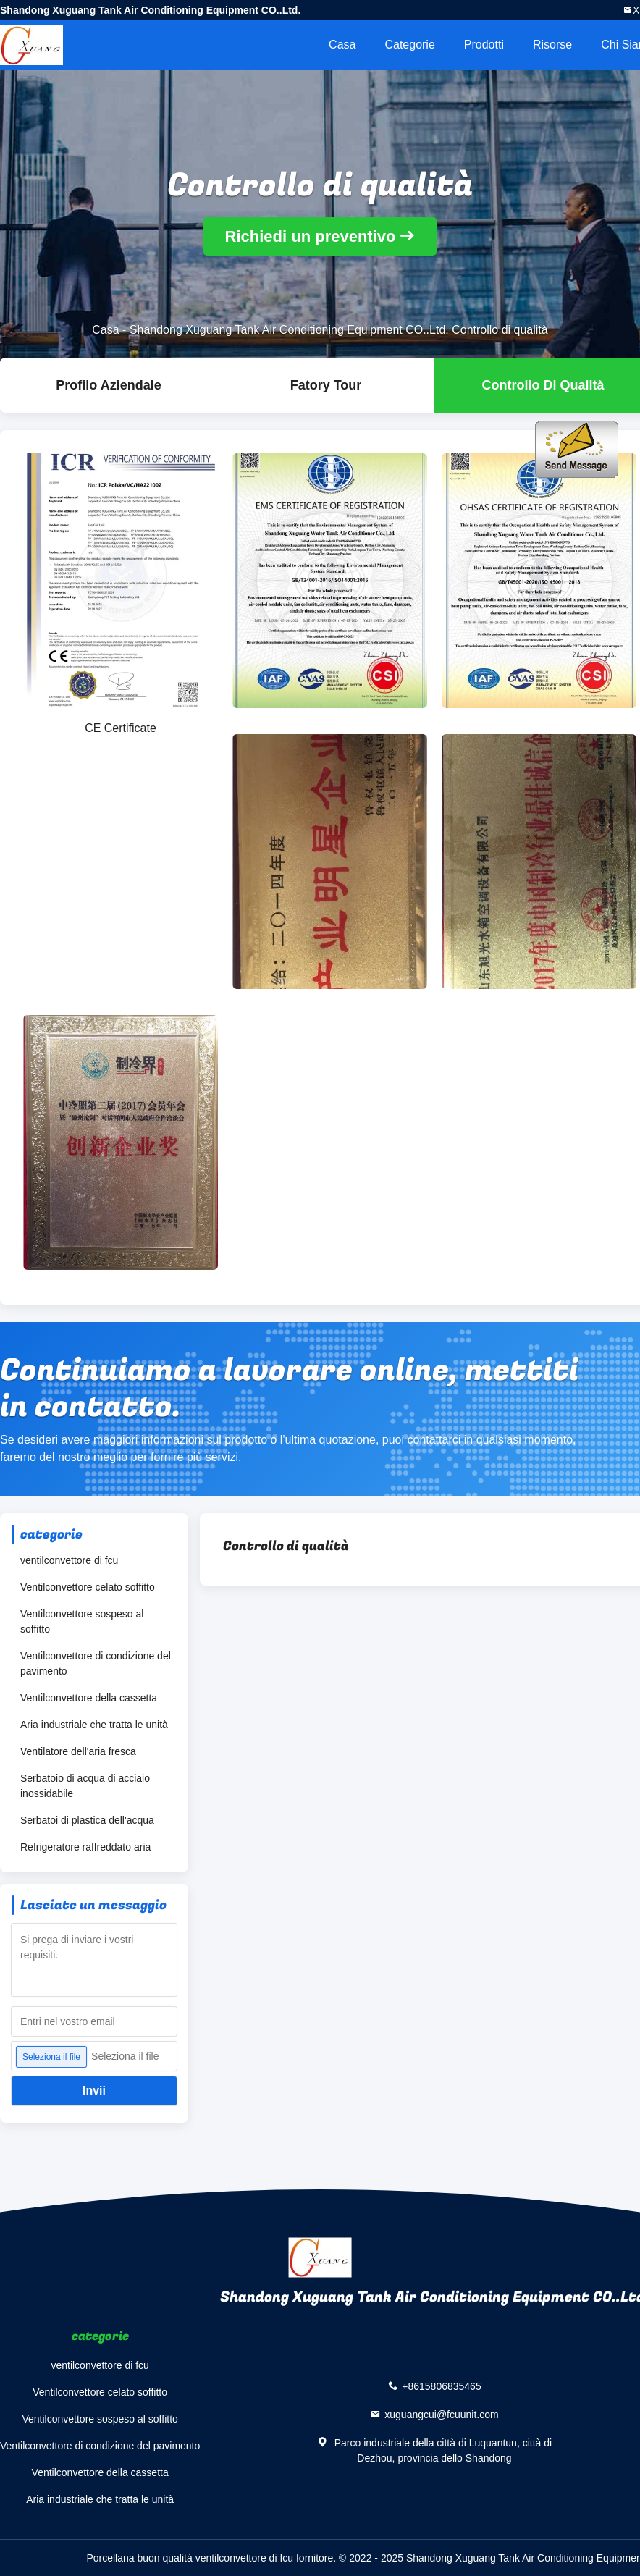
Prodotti (484, 44)
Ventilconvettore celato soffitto (87, 1587)
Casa (342, 44)
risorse (552, 44)
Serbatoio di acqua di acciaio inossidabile (85, 1785)
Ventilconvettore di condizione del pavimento (95, 1663)
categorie (409, 44)
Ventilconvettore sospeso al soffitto (81, 1621)
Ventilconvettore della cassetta (88, 1698)
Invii (94, 2090)
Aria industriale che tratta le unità (94, 1724)
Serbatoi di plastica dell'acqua (87, 1820)
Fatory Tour (326, 385)
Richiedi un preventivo (310, 236)
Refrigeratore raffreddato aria (85, 1847)
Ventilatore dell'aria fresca (78, 1751)
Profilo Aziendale (108, 385)
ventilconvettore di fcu (69, 1560)
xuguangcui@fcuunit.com (441, 2414)
